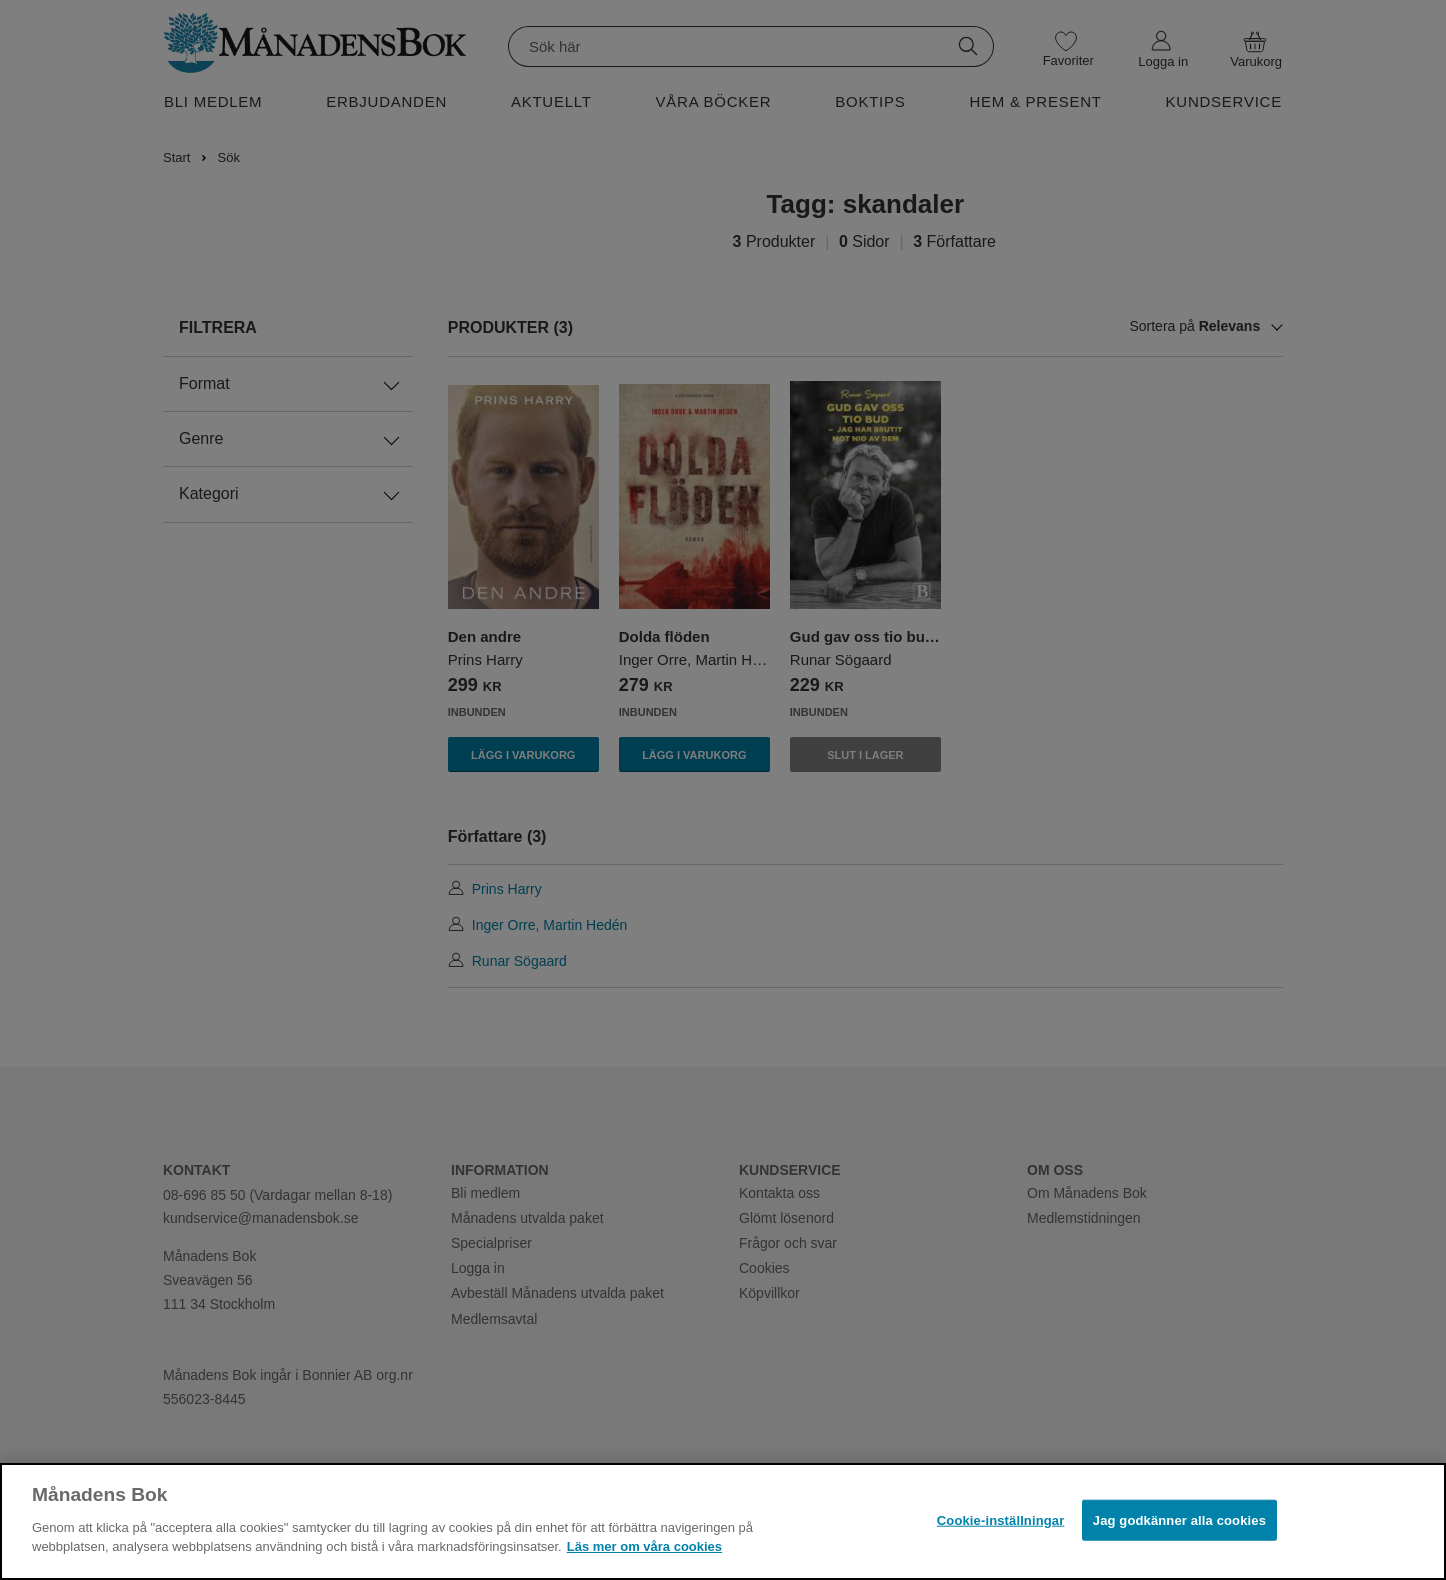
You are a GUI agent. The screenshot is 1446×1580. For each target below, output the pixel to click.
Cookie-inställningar (1001, 1519)
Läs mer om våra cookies (644, 1546)
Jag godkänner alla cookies (1179, 1519)
